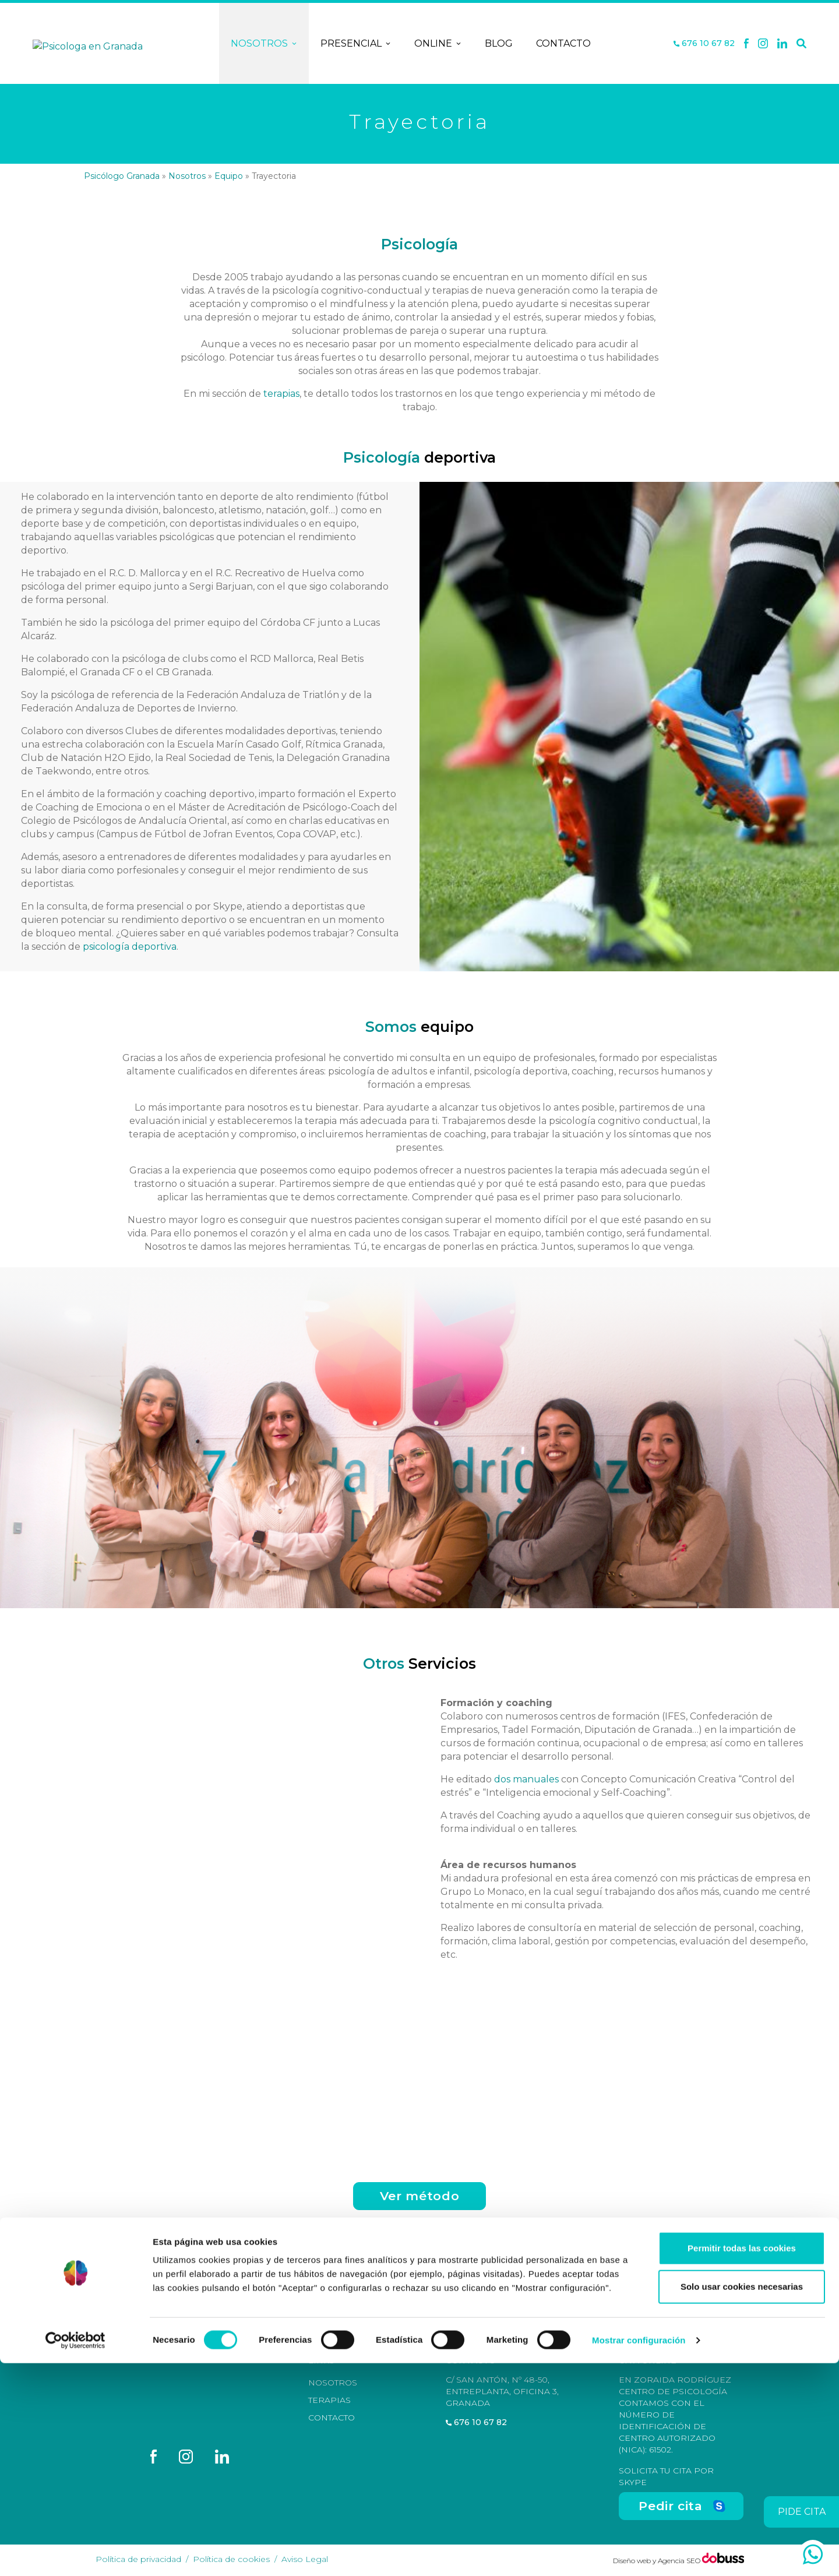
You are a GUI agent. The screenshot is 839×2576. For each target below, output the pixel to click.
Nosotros (264, 44)
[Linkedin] (782, 43)
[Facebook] (746, 43)
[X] (763, 43)
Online (437, 44)
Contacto (563, 43)
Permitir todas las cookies (742, 2461)
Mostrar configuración (638, 2553)
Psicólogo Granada (122, 176)
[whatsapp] (812, 2554)
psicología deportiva (130, 946)
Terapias (329, 2400)
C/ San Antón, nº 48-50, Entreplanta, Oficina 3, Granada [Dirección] (502, 2391)
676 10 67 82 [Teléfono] (704, 43)
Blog (499, 43)
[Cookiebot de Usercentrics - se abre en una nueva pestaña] (75, 2553)
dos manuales (526, 1779)
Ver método (419, 2196)
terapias (281, 393)
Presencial (355, 44)
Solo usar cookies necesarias (742, 2499)
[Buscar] (801, 43)
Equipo (228, 176)
